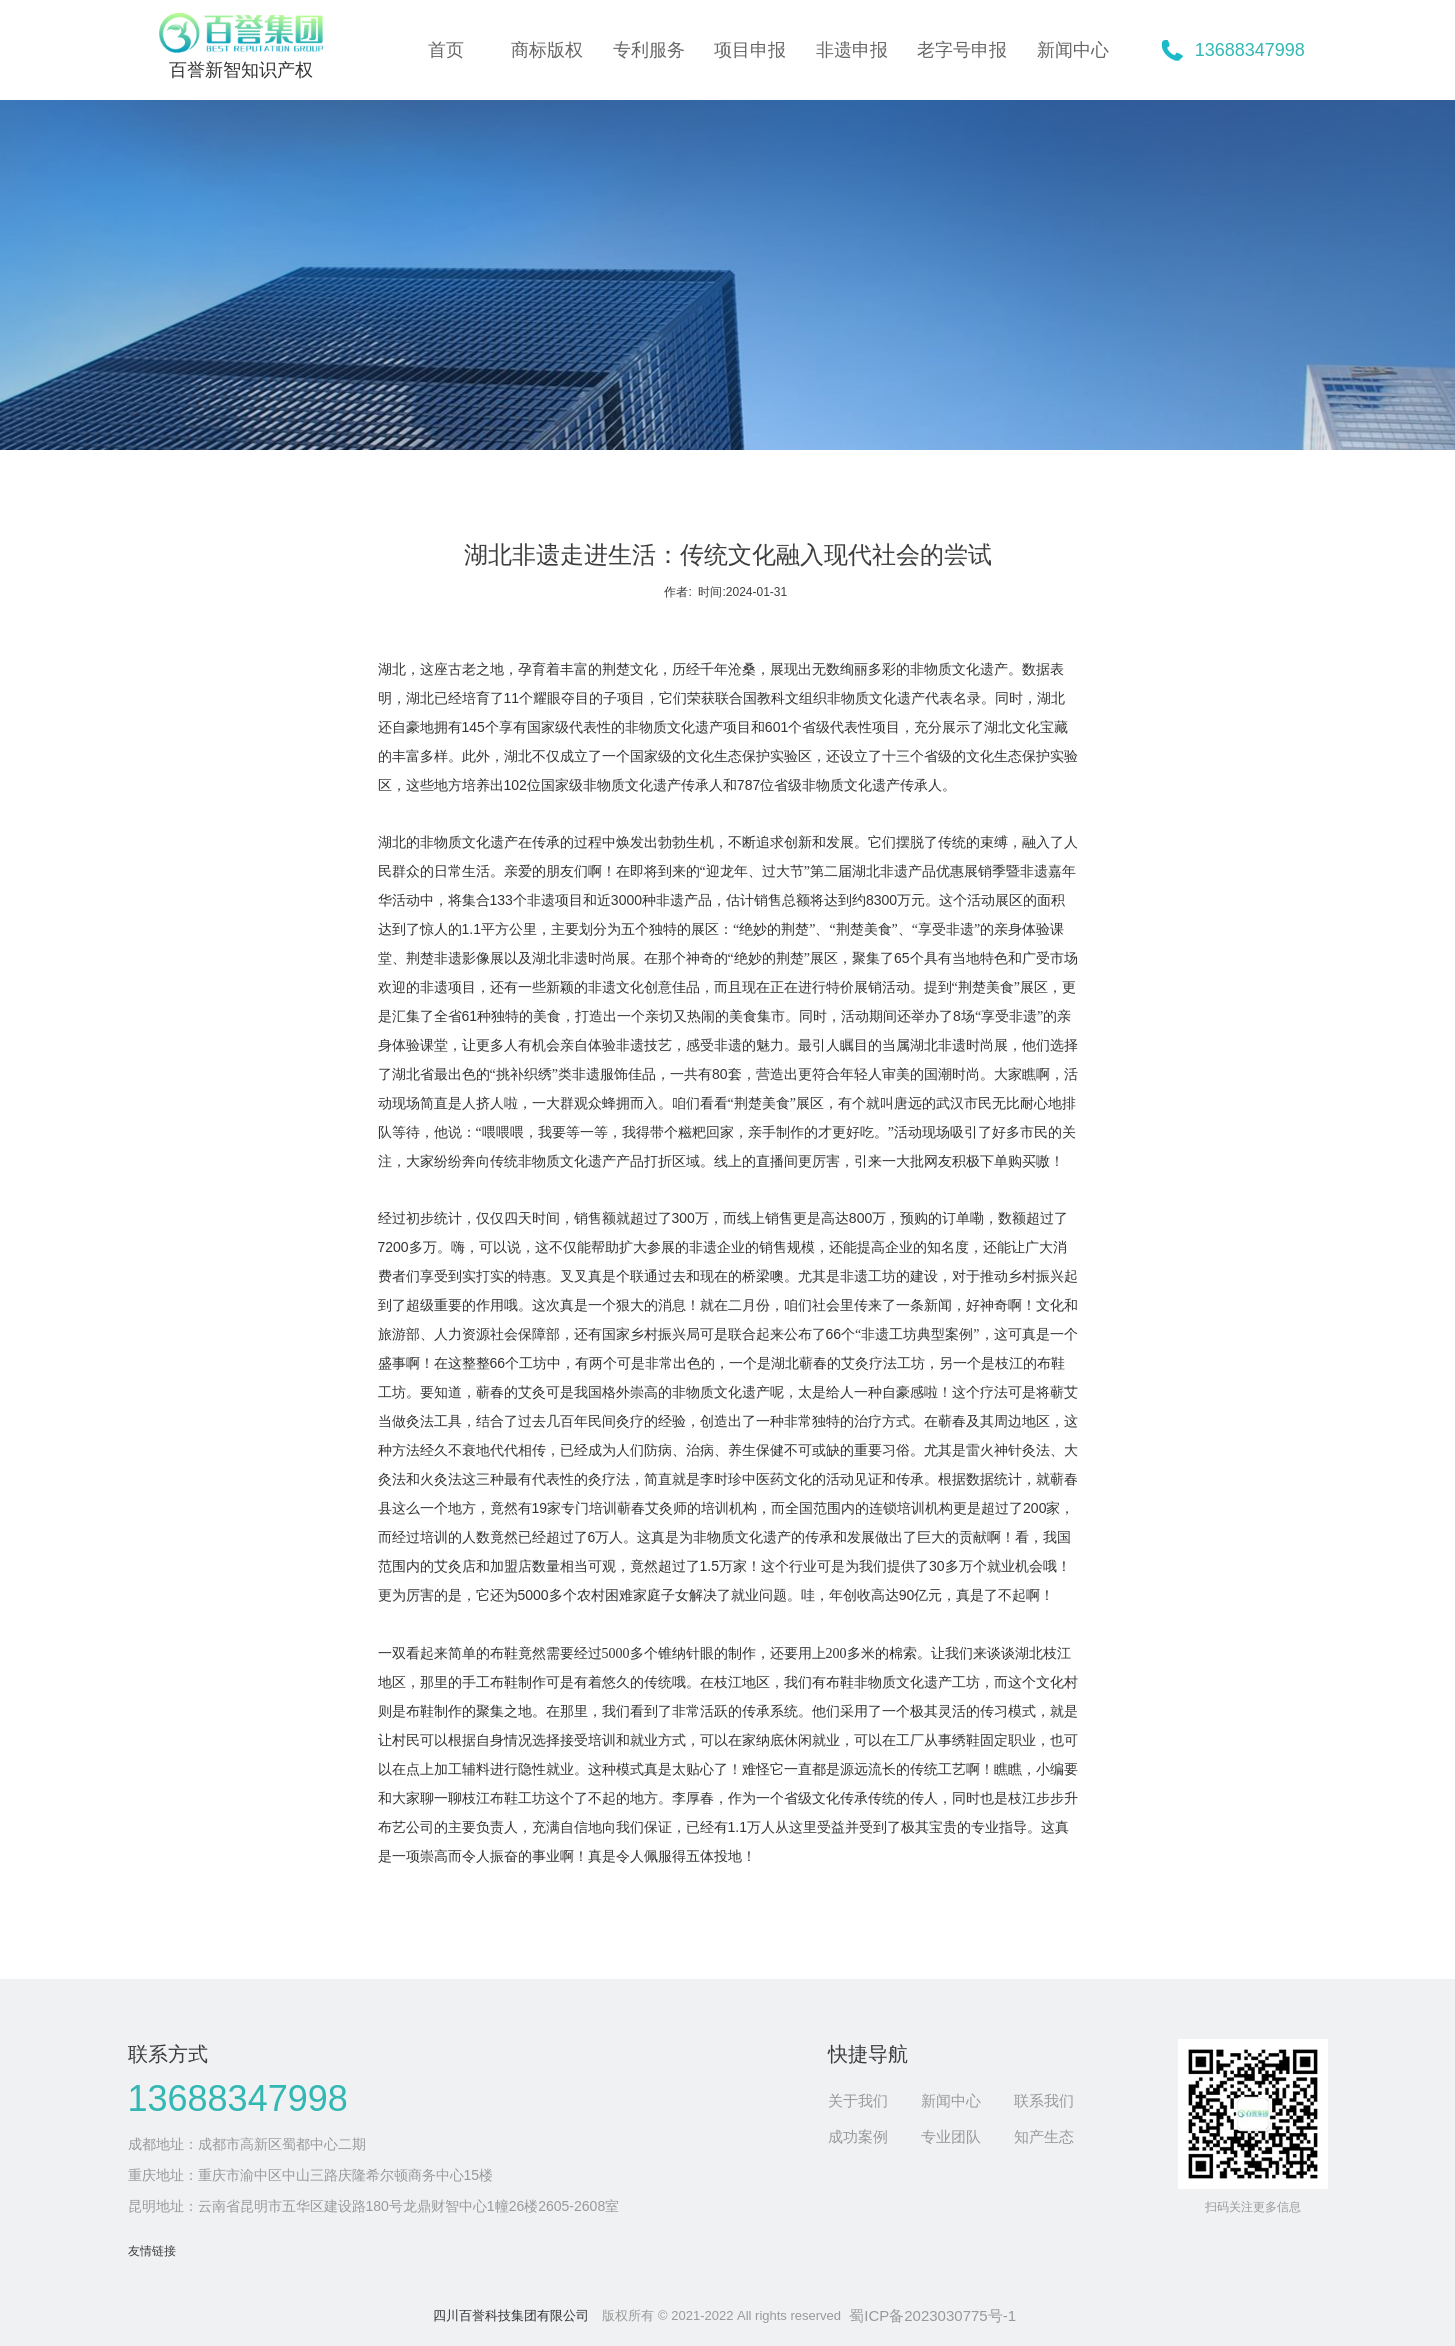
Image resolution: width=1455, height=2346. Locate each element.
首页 (446, 50)
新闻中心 (1073, 50)
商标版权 (547, 50)
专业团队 (951, 2136)
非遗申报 (852, 50)
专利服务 (649, 50)
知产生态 (1044, 2136)
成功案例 (858, 2136)
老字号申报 (962, 50)
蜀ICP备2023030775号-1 (932, 2315)
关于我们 (858, 2100)
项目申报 (750, 50)
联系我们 (1044, 2100)
